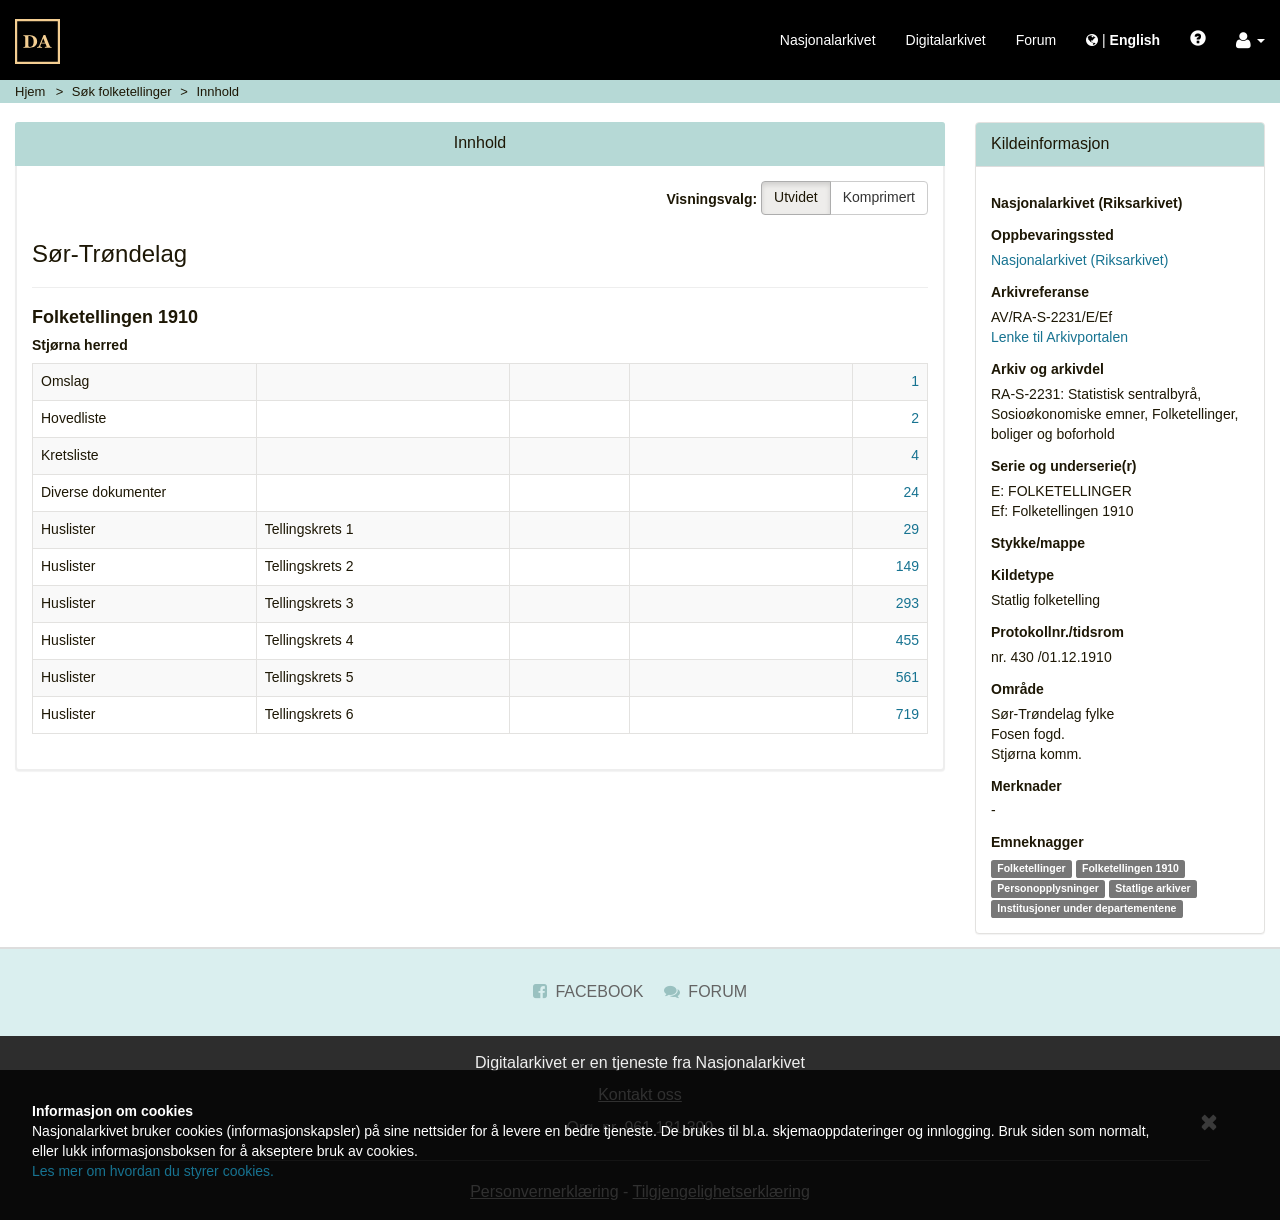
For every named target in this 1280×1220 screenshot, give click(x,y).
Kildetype (1022, 575)
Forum (1036, 40)
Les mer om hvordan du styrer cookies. (153, 1171)
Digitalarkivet (946, 40)
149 (907, 566)
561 (907, 677)
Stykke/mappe (1038, 543)
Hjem (30, 91)
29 (911, 529)
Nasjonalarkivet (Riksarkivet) (1086, 203)
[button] (1250, 40)
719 (907, 714)
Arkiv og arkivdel (1047, 369)
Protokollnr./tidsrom (1057, 632)
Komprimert (879, 197)
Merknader (1026, 786)
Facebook (588, 991)
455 (907, 640)
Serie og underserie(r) (1064, 466)
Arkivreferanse (1040, 292)
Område (1017, 689)
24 (911, 492)
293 (907, 603)
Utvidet (796, 197)
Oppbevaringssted (1052, 235)
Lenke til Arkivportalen (1059, 337)
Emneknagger (1037, 842)
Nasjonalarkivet (828, 40)
